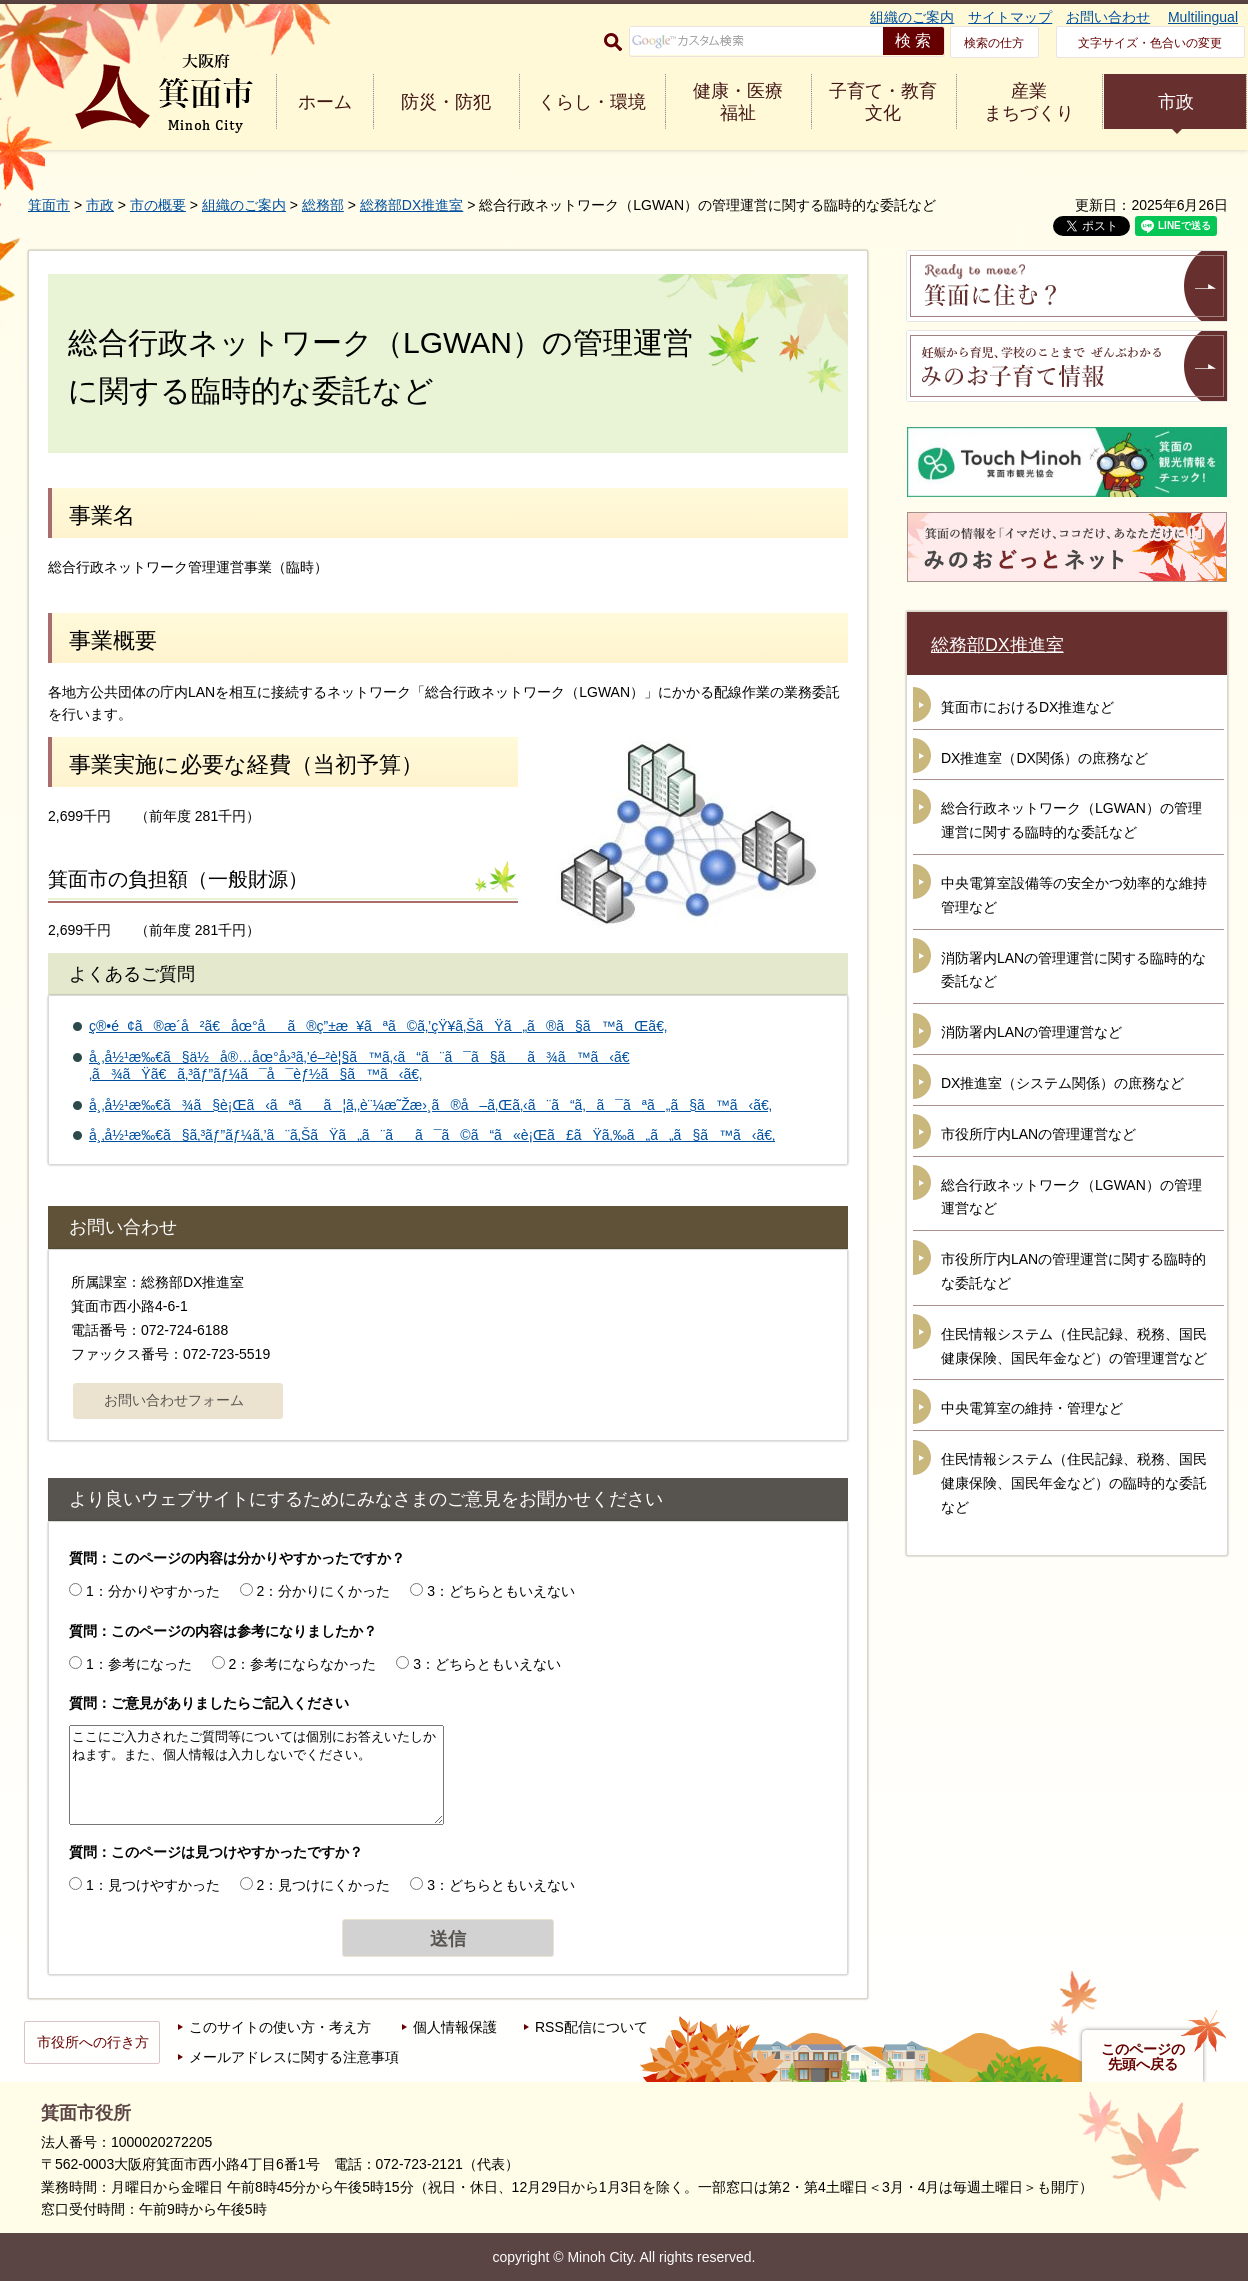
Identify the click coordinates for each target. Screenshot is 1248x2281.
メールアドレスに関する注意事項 (294, 2057)
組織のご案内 (912, 17)
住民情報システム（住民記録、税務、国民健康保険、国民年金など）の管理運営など (1074, 1346)
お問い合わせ (1108, 17)
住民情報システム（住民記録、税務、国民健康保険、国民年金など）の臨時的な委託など (1074, 1483)
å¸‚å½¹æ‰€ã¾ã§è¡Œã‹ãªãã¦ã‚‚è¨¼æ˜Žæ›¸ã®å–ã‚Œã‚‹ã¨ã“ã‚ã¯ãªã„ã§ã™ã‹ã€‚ (430, 1105)
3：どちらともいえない (501, 1591)
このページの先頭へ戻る (1143, 2057)
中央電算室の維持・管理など (1032, 1408)
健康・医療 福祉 (738, 102)
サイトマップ (1010, 17)
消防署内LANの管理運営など (1031, 1032)
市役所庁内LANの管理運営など (1038, 1134)
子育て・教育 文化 (883, 102)
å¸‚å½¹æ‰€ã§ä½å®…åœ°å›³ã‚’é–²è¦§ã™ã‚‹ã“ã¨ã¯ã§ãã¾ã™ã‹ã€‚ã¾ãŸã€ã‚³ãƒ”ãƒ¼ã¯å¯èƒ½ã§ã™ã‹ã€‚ (359, 1065)
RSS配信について (591, 2027)
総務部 (323, 205)
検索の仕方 (994, 43)
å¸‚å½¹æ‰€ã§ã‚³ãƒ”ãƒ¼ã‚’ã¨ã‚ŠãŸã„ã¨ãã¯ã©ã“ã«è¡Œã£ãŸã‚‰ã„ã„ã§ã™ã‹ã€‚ (432, 1135)
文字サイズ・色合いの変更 (1150, 43)
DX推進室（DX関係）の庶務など (1044, 758)
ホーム (325, 102)
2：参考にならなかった (303, 1664)
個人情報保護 (455, 2027)
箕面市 (49, 205)
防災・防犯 (446, 102)
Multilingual (1203, 17)
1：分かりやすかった (153, 1591)
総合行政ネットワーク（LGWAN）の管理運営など (1071, 1197)
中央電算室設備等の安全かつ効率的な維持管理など (1074, 895)
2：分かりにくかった (324, 1591)
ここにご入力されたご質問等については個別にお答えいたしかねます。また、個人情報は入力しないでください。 (256, 1775)
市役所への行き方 (93, 2042)
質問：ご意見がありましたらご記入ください (209, 1703)
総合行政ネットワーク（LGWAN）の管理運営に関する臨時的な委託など (1071, 820)
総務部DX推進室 (411, 205)
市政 (1176, 102)
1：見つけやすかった (153, 1885)
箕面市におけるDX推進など (1027, 707)
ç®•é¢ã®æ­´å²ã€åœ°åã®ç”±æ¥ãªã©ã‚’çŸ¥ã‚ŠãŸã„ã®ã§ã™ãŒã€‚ (378, 1026)
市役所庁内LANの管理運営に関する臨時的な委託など (1073, 1271)
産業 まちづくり (1029, 102)
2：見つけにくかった (324, 1885)
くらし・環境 (592, 102)
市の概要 (158, 205)
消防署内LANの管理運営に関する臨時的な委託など (1073, 970)
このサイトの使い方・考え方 (280, 2027)
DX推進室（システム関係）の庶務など (1062, 1083)
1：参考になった (139, 1664)
